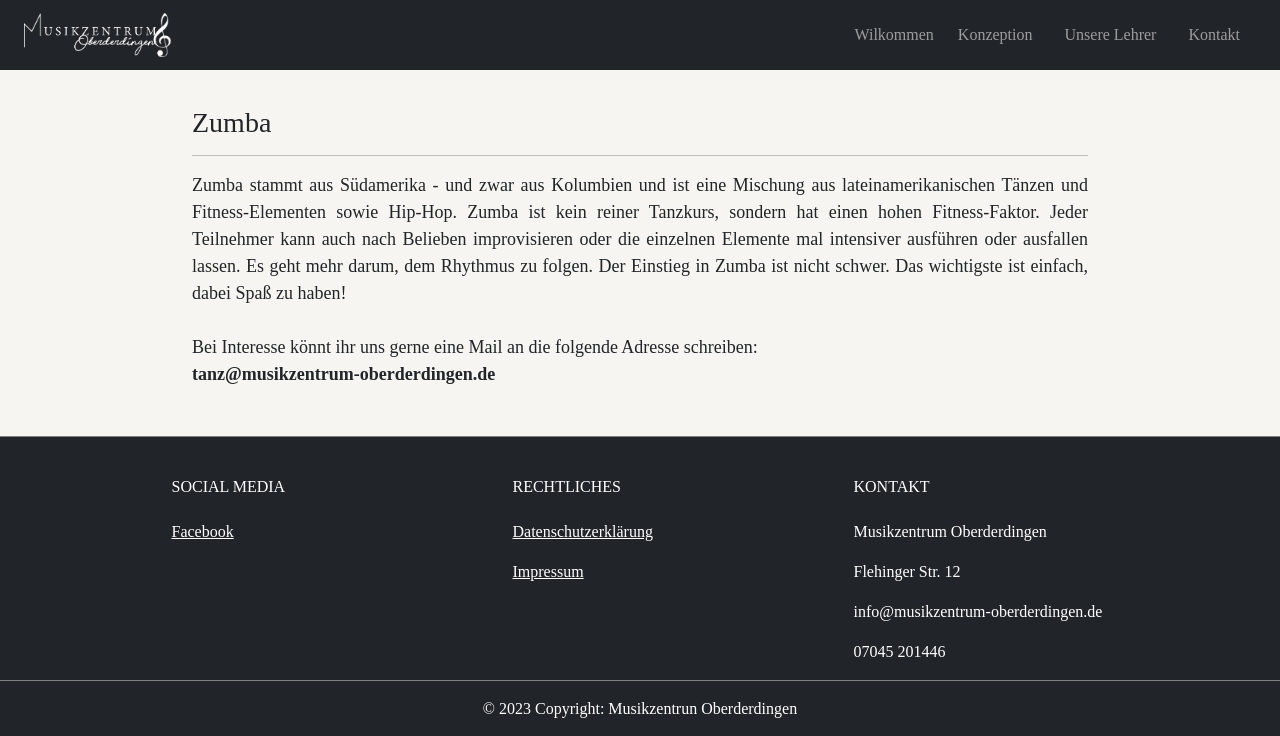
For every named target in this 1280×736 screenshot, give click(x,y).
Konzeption (995, 34)
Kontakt (1214, 34)
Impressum (548, 571)
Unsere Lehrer (1111, 34)
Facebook (203, 531)
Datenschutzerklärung (583, 531)
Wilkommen (894, 34)
